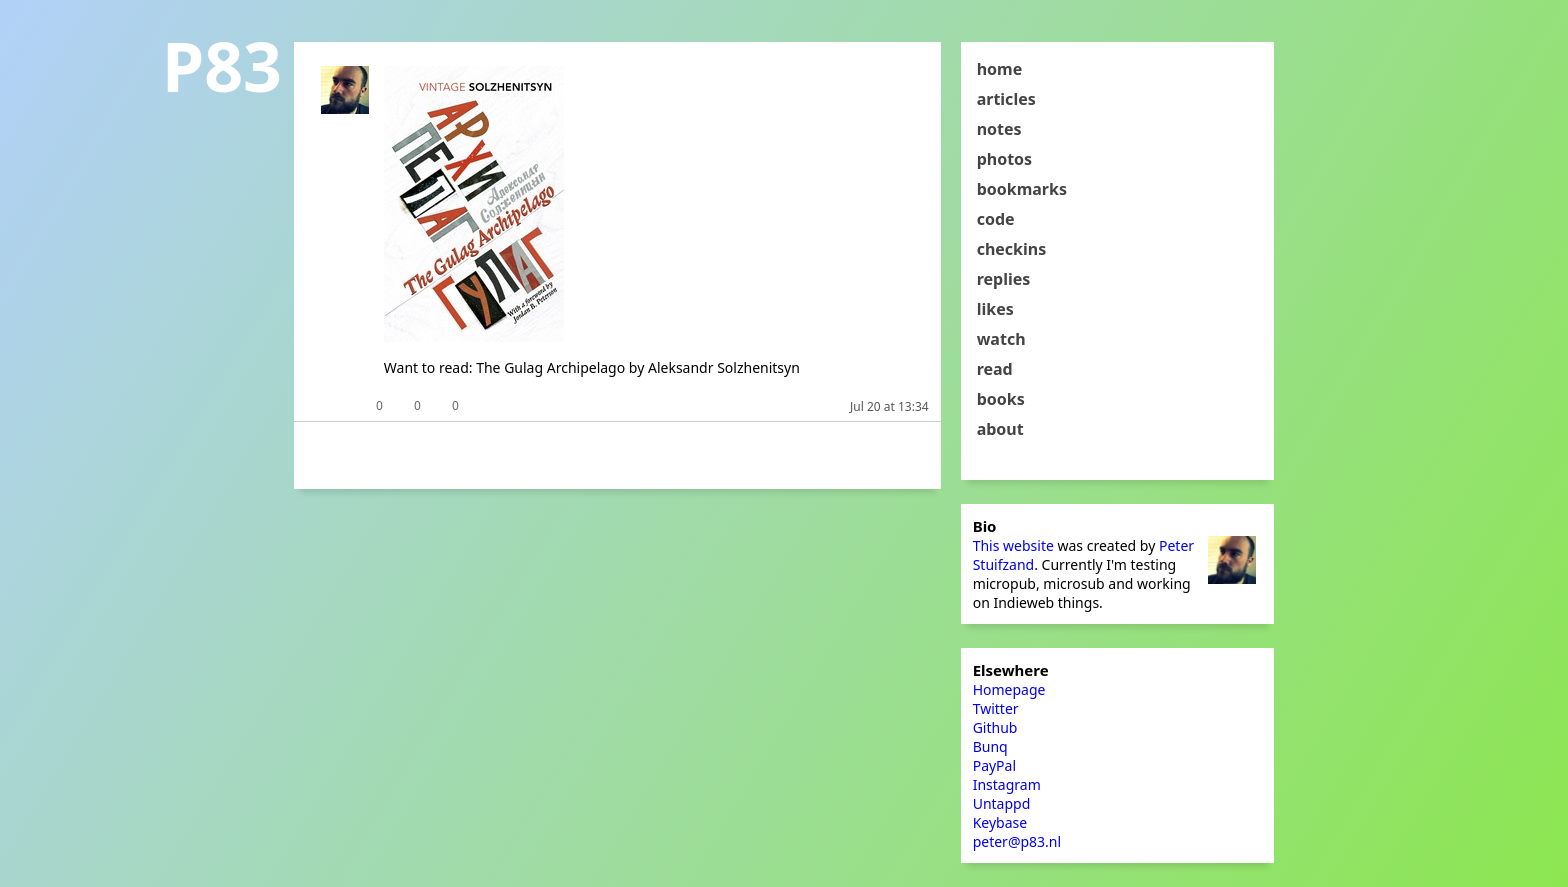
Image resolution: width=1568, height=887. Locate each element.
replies (1004, 279)
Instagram (1007, 784)
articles (1006, 99)
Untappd (1002, 803)
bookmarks (1022, 189)
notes (999, 129)
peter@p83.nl (1017, 841)
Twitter (996, 708)
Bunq (990, 746)
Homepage (1009, 689)
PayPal (994, 765)
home (1000, 69)
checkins (1012, 249)
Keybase (1000, 822)
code (996, 219)
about (1000, 429)
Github (995, 727)
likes (995, 309)
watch (1001, 339)
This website (1013, 545)
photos (1005, 159)
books (1001, 399)
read (995, 369)
